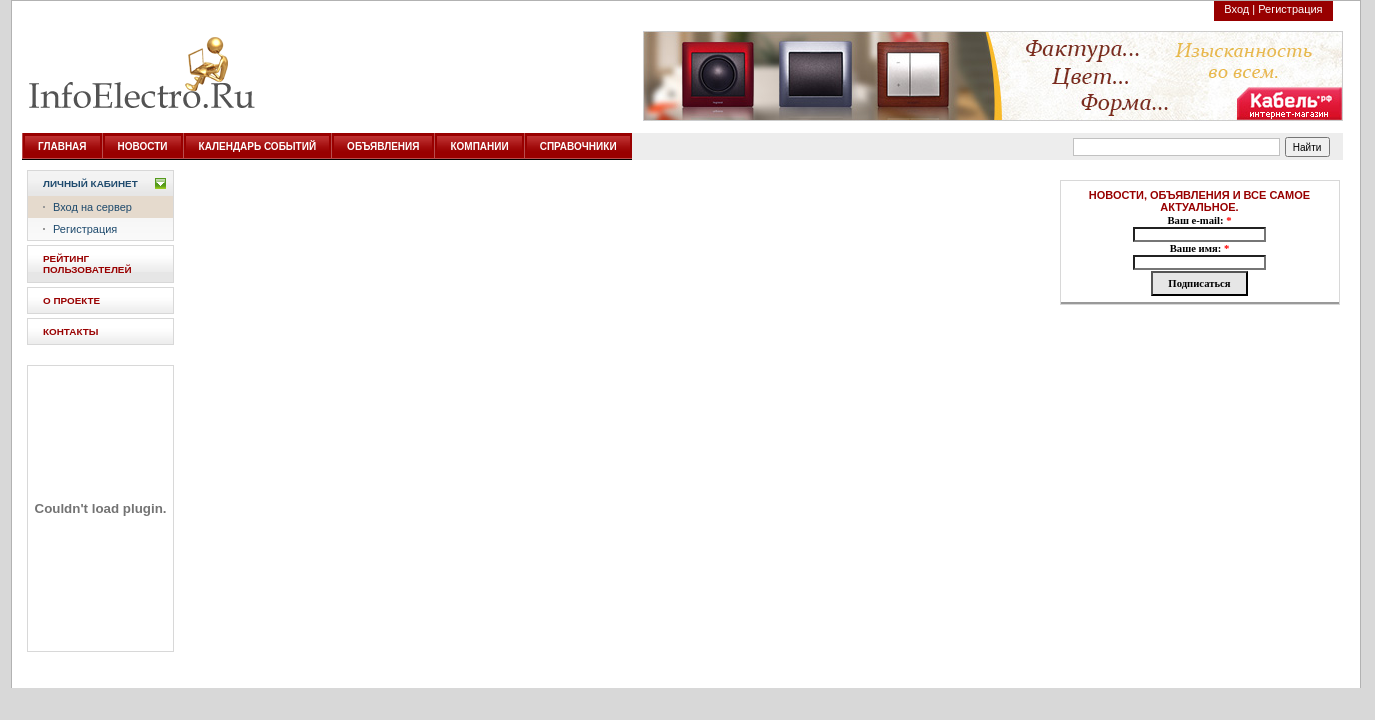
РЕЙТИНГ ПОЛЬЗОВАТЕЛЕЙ (87, 264)
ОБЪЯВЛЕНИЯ (383, 146)
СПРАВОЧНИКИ (578, 146)
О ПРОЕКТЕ (71, 300)
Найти (1307, 147)
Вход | (1239, 9)
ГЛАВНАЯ (62, 146)
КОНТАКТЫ (70, 331)
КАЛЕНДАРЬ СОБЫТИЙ (258, 146)
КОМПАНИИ (479, 146)
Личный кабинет (90, 183)
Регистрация (1290, 9)
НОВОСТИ (143, 146)
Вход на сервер (92, 207)
